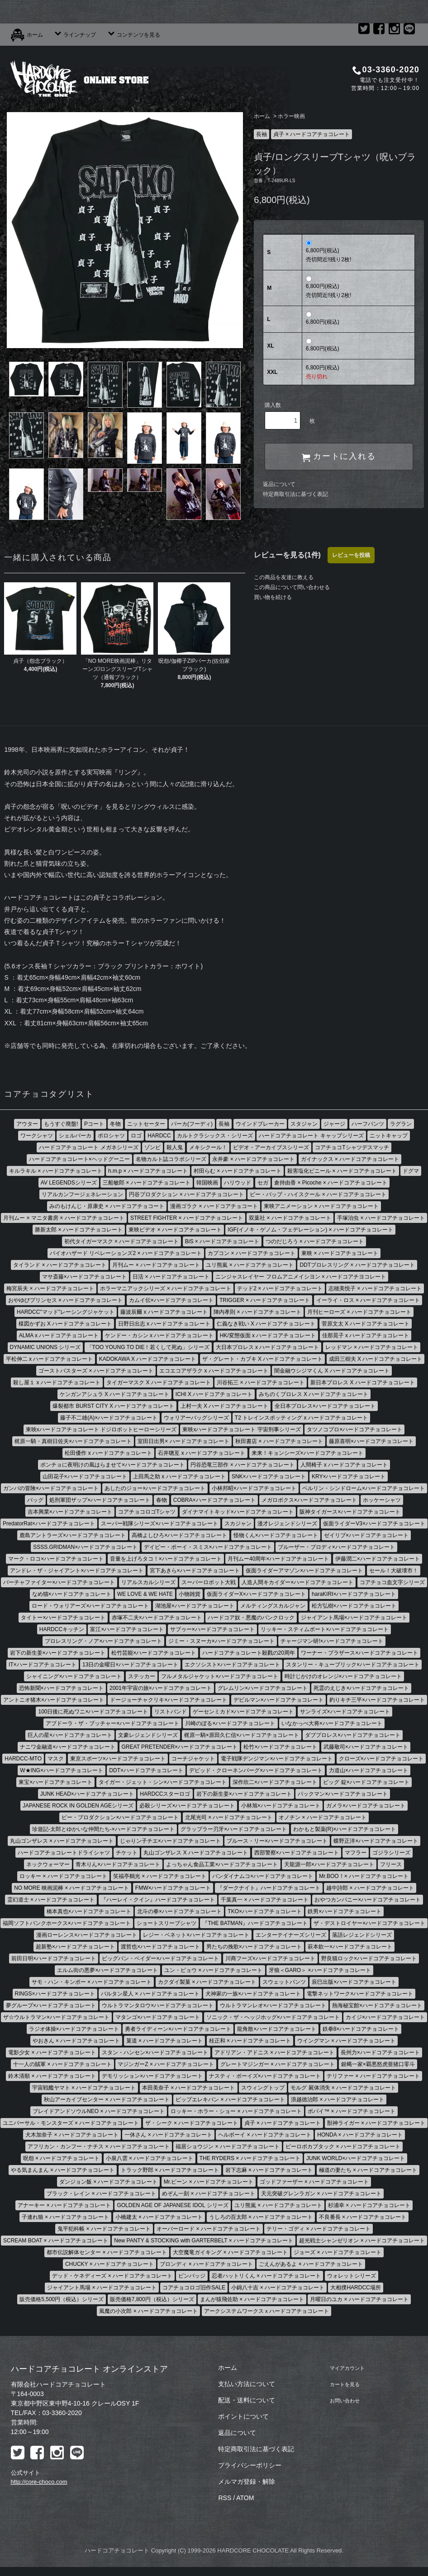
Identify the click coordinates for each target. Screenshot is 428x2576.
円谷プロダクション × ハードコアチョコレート (186, 1194)
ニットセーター (146, 1124)
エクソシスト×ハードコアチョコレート (232, 1664)
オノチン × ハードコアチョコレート (322, 1817)
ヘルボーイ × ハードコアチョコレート (264, 2135)
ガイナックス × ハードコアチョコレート (350, 1159)
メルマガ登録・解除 (246, 2481)
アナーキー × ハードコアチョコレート (64, 2205)
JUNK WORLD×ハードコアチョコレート (355, 2158)
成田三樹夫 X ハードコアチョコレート (376, 1359)
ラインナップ (74, 35)
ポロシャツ (111, 1135)
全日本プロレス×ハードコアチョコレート (325, 1406)
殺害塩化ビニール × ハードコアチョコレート (342, 1171)
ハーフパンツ (368, 1124)
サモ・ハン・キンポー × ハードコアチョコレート (92, 1982)
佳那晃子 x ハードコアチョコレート (365, 1335)
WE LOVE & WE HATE (145, 1594)
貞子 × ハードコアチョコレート (311, 134)
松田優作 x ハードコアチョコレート (108, 1453)
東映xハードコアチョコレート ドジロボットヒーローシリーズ (101, 1429)
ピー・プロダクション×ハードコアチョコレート (120, 1817)
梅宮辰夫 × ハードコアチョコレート (50, 1288)
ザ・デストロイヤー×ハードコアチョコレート (369, 1923)
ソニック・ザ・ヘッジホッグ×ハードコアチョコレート (273, 2017)
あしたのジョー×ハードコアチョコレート (155, 1488)
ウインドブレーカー (260, 1124)
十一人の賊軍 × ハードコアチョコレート (62, 2064)
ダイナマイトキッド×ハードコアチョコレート (238, 1512)
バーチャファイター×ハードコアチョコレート (59, 1582)
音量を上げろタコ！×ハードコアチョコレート (166, 1559)
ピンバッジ (191, 2276)
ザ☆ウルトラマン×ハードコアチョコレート (56, 2017)
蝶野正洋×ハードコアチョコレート (375, 1841)
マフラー (355, 1852)
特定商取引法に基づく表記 (295, 494)
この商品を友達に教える (284, 577)
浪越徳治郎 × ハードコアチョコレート (337, 2099)
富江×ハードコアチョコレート (127, 1629)
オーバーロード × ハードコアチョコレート (209, 2229)
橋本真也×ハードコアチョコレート (89, 1911)
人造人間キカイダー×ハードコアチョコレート (297, 1582)
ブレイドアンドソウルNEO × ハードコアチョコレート (99, 2111)
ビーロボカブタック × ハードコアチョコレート (342, 2146)
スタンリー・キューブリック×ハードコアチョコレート (352, 1664)
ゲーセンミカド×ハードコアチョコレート (243, 1711)
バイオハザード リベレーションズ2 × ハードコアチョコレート (126, 1253)
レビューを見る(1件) (287, 555)
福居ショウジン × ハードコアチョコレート (228, 2146)
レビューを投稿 (351, 555)
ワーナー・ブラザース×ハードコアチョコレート (359, 1653)
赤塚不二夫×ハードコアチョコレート (157, 1617)
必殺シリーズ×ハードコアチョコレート (187, 1805)
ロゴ (136, 1135)
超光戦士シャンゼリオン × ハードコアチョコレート (362, 2240)
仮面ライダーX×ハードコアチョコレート (256, 1594)
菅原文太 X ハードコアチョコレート (366, 1324)
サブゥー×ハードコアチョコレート (212, 1629)
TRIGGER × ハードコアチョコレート (264, 1300)
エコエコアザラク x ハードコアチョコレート (213, 1371)
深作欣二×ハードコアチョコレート (275, 1782)
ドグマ (411, 1171)
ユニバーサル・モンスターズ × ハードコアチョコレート (71, 2123)
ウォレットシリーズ (351, 2276)
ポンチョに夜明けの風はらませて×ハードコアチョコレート (112, 1465)
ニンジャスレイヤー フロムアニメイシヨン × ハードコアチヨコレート (300, 1277)
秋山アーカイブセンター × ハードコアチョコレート (107, 2099)
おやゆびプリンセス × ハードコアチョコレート (65, 1300)
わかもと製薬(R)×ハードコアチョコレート (344, 1829)
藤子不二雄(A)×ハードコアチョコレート (108, 1418)
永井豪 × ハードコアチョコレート (253, 1159)
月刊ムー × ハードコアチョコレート (156, 1265)
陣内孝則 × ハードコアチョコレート (257, 1312)
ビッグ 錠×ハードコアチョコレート (366, 1782)
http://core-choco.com (39, 2481)
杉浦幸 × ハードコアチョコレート (369, 2205)
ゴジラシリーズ (391, 1852)
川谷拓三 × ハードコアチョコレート (260, 1382)
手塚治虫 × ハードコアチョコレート (381, 1218)
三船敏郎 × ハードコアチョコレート (146, 1182)
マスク (56, 1758)
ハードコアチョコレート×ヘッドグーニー (79, 1159)
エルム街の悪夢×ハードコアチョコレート (107, 1970)
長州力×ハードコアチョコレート (380, 2052)
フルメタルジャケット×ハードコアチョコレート (219, 1676)
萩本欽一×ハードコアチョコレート (350, 1947)
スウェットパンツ (284, 1982)
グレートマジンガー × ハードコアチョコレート (277, 2064)
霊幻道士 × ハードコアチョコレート (51, 1900)
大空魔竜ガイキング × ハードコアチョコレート (230, 2252)
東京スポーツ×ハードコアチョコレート (118, 1758)
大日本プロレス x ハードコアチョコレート (267, 1347)
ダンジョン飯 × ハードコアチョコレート (108, 2182)
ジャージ (334, 1124)
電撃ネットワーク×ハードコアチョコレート (360, 1994)
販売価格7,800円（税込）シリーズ (152, 2299)
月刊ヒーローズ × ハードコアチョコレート (359, 1312)
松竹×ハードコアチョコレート (280, 1747)
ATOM (245, 2497)
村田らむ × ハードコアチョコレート (237, 1171)
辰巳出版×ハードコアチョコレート (354, 1982)
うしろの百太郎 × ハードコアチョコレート (261, 2217)
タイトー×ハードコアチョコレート (63, 1617)
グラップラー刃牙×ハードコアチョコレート (234, 1829)
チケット (127, 1852)
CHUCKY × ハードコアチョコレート (109, 2264)
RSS (224, 2497)
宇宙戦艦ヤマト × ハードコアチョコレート (84, 2088)
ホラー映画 (291, 116)
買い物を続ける (273, 597)
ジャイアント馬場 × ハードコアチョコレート (102, 2287)
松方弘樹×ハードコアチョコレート (354, 1606)
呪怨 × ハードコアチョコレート (61, 2158)
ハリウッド (237, 1182)
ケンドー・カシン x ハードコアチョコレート (159, 1335)
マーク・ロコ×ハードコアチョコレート (56, 1559)
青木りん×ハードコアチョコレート (118, 1864)
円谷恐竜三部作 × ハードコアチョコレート (242, 1465)
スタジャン (304, 1124)
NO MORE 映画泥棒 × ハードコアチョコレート (71, 1888)
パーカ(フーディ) (192, 1124)
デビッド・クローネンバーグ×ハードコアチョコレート (256, 1770)
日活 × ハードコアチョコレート (171, 1277)
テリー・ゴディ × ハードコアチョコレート (318, 2229)
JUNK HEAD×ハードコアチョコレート (87, 1794)
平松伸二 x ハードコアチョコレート (49, 1359)
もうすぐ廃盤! (61, 1124)
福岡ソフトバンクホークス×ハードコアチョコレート (67, 1923)
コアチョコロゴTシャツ (147, 1512)
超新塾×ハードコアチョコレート (75, 1947)
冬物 (115, 1124)
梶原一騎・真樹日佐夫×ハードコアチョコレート (73, 1441)
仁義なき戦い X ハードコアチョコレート (266, 1324)
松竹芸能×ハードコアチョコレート (153, 1653)
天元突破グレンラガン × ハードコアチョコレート (321, 2193)
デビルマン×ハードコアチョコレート (278, 1700)
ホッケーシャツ (382, 1500)
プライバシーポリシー (249, 2465)
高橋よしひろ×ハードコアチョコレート (179, 1535)
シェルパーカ (75, 1135)
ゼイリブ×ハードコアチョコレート (366, 1535)
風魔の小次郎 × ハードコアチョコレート (148, 2311)
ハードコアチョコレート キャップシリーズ (311, 1135)
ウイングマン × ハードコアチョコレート (346, 2041)
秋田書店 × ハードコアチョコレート (279, 1441)
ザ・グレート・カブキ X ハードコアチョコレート (262, 1359)
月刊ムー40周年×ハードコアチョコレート (278, 1559)
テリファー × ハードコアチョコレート (373, 2076)
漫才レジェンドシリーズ (287, 1523)
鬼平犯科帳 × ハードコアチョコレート (104, 2229)
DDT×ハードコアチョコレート (146, 1770)
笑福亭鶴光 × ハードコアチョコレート (159, 1876)
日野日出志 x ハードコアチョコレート (164, 1324)
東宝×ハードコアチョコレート (55, 1782)
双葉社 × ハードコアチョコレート (290, 1218)
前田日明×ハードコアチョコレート (53, 1958)
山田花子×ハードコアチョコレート (85, 1476)
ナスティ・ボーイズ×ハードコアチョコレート (265, 2076)
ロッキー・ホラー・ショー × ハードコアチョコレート (236, 2111)
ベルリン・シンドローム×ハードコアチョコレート (363, 1488)
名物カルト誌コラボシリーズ (171, 1159)
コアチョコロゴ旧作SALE (193, 2287)
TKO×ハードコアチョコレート (265, 1911)
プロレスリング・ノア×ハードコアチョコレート (103, 1641)
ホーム (27, 35)
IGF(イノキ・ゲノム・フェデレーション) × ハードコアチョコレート (310, 1230)
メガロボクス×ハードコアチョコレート (309, 1500)
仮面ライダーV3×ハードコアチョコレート (374, 1523)
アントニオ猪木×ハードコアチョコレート (53, 1700)
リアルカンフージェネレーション (82, 1194)
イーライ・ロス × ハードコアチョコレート (368, 1300)
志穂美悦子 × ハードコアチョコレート (375, 1288)
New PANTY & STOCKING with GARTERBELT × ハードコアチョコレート (203, 2240)
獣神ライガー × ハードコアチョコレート (376, 2123)
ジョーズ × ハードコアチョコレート (337, 2252)
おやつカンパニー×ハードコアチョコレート (367, 1900)
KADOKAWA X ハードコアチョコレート (147, 1359)
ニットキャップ (389, 1135)
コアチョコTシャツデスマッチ (352, 1147)
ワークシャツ (36, 1135)
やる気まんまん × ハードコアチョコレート (63, 2170)
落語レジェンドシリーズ (362, 1935)
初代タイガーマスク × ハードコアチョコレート (121, 1241)
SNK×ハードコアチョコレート (269, 1476)
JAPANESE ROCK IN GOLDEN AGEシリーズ (78, 1805)
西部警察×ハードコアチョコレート (296, 1852)
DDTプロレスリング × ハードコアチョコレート (357, 1265)
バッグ (35, 1500)
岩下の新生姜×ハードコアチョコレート (57, 1653)
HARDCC (159, 1135)
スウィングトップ (263, 2088)
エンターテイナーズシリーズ (291, 1935)
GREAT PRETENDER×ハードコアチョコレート (180, 1747)
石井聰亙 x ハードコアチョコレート (201, 1453)
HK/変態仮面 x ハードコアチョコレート (268, 1335)
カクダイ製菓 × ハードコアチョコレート (207, 1982)
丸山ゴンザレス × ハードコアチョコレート (62, 1841)
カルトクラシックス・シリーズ (215, 1135)
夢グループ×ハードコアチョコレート (51, 2005)
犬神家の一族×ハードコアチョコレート (253, 1994)
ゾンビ (152, 1147)
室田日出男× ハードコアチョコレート (183, 1441)
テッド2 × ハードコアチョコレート (279, 1288)
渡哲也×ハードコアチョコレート (160, 1947)
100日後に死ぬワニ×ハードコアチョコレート (93, 1711)
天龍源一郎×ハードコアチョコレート (329, 1864)
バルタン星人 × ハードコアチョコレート (150, 1994)
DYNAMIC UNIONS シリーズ (45, 1347)
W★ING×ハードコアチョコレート (61, 1770)
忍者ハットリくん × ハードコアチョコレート (266, 2276)
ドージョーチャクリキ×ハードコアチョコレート (168, 1700)
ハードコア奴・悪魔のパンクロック (251, 1617)
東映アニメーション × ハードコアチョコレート (321, 1206)
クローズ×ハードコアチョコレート (381, 1758)
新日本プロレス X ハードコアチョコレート (362, 1382)
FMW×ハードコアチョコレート (173, 1888)
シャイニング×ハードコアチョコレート (74, 1676)
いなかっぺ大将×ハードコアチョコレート (331, 1723)
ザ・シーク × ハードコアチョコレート (191, 2123)
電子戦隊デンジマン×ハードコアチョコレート (277, 1758)
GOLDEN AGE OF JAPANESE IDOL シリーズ (172, 2205)
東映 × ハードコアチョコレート (339, 1253)
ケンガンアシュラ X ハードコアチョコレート (115, 1394)
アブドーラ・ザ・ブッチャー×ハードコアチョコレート (112, 1723)
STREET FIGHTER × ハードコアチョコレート (186, 1218)
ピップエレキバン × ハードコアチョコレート (230, 2099)
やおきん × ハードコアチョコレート (76, 2041)
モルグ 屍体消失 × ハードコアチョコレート (343, 2088)
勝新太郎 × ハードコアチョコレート (79, 1230)
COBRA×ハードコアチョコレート (214, 1500)
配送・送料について (246, 2400)
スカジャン (238, 1523)
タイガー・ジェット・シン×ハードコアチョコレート (163, 1782)
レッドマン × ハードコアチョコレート (371, 1347)
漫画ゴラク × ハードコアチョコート (214, 1206)
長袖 (261, 134)
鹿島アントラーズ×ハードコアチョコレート (72, 1535)
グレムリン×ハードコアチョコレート (263, 1688)
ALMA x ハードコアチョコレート (59, 1335)
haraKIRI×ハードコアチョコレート (354, 1594)
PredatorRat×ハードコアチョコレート (49, 1523)
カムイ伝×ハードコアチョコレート (171, 1300)
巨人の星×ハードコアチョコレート (70, 1735)
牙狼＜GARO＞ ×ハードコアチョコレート (320, 1970)
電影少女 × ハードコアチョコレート (52, 2052)
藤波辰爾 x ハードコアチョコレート (164, 1312)
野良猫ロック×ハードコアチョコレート (369, 1958)
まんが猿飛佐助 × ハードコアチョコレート (252, 2299)
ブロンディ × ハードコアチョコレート (206, 2264)
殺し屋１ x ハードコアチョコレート (56, 1382)
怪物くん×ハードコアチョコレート (275, 1535)
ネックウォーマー (48, 1864)
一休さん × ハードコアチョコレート (168, 2135)
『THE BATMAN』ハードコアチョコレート (254, 1923)
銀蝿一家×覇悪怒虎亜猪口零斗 (378, 2064)
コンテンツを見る (133, 35)
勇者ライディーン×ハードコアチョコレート (178, 2029)
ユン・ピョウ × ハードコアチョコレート (213, 1970)
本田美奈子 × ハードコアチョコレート (188, 2088)
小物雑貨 (189, 1594)
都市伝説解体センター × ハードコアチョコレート (107, 2252)
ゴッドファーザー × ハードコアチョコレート (314, 2182)
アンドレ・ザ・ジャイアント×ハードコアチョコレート (76, 1570)
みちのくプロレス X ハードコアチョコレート (314, 1394)
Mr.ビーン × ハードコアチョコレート (208, 2182)
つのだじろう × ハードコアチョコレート (315, 1241)
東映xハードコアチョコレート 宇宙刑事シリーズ (241, 1429)
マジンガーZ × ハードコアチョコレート (166, 2064)
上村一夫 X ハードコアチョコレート (225, 1406)
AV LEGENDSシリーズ (69, 1182)
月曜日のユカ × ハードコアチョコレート (359, 2299)
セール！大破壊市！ (393, 1570)
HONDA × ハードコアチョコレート (359, 2135)
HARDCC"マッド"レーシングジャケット (65, 1312)
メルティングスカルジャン (272, 1606)
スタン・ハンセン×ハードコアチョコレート (155, 2052)
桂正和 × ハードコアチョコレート (250, 2041)
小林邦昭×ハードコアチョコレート (254, 1488)
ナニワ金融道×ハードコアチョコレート (67, 1747)
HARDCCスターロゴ (165, 1794)
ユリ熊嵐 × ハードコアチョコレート (250, 1265)
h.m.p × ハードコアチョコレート (148, 1171)
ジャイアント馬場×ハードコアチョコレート (354, 1617)
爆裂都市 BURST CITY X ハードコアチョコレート (113, 1406)
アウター (27, 1124)
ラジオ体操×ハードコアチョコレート (74, 2029)
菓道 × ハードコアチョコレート (164, 2041)
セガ (262, 1182)
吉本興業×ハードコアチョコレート (70, 1512)
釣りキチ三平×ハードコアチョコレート (377, 1700)
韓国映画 (207, 1182)
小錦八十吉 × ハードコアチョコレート (277, 2287)
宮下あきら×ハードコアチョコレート (195, 1570)
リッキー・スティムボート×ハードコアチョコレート (325, 1629)
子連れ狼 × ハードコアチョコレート (65, 2217)
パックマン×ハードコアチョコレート (343, 1794)
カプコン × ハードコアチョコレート (251, 1253)
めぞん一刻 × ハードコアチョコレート (208, 2193)
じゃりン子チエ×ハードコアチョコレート (170, 1841)
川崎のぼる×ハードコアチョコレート (230, 1723)
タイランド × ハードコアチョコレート (59, 1265)
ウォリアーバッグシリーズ (196, 1418)
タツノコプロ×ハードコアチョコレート (354, 1429)
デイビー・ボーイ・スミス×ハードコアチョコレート (208, 1547)
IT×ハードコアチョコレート (42, 1664)
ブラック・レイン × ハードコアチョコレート (101, 2193)
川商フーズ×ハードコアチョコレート (270, 1958)
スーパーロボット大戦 (208, 1582)
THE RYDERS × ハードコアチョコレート (250, 2158)
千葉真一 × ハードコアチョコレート (265, 1900)
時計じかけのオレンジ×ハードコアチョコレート (343, 1676)
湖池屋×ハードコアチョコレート (194, 1606)
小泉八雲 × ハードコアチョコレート (150, 2158)
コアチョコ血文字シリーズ (392, 1582)
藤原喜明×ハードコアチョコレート (371, 1441)
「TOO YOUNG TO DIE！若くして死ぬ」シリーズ (148, 1347)
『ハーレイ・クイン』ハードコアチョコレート (158, 1900)
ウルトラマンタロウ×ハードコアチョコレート (158, 2005)
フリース (391, 1864)
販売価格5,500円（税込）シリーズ (61, 2299)
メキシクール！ (208, 1147)
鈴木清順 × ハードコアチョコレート (52, 2076)
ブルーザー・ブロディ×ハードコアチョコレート (336, 1547)
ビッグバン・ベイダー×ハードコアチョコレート (160, 1958)
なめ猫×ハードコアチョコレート (71, 1594)
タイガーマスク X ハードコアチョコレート (158, 1382)
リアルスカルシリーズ (148, 1582)
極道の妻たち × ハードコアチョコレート (368, 2170)
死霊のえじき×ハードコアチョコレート (361, 1688)
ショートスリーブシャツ (166, 1923)
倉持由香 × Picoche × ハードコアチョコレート (330, 1182)
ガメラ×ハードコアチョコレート (365, 1805)
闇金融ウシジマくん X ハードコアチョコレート (332, 1371)
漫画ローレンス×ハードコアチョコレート (86, 1935)
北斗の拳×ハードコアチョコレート (179, 1911)
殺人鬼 (174, 1147)
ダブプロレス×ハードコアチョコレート (352, 1735)
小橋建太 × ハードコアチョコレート (159, 2217)
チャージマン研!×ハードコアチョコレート (332, 1641)
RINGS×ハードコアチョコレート (55, 1994)
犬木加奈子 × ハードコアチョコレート (72, 2135)
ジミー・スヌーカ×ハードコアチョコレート (221, 1641)
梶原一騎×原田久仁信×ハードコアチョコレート (241, 1735)
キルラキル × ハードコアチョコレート (55, 1171)
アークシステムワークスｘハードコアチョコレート (266, 2311)
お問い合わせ (344, 2400)
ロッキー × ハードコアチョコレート (63, 1876)
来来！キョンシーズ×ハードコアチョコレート (307, 1453)
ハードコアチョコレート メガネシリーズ (88, 1147)
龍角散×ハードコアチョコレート (276, 2029)
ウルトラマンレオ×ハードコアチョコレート (273, 2005)
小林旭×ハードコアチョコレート (280, 1805)
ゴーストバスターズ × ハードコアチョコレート (95, 1371)
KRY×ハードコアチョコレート (348, 1476)
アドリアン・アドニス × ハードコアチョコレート (274, 2052)
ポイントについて (243, 2416)
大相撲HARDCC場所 (355, 2287)
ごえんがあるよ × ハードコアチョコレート (311, 2264)
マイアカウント (347, 2367)
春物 (161, 1500)
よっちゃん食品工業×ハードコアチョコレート (222, 1864)
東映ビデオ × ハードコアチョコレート (175, 1230)
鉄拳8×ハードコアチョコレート (361, 2029)
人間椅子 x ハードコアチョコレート (344, 1465)
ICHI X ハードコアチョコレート (214, 1394)
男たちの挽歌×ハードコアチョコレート (254, 1947)
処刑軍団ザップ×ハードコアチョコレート (99, 1500)
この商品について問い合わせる (292, 587)
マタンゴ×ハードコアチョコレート (157, 2017)
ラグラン (401, 1124)
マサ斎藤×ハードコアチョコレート (84, 1277)
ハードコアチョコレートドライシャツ (64, 1852)
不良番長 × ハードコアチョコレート (363, 2217)
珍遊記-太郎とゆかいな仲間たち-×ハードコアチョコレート (103, 1829)
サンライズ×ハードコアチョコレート (345, 1711)
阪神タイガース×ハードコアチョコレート (350, 1512)
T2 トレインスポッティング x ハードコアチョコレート (301, 1418)
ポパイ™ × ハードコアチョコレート (351, 2111)
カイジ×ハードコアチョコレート (385, 2017)
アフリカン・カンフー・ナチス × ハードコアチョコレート (99, 2146)
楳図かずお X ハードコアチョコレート (65, 1324)
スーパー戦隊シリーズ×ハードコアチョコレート (159, 1523)
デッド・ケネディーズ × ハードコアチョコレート (112, 2276)
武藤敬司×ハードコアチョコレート (365, 1747)
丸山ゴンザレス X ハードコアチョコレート (195, 1852)
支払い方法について (246, 2383)
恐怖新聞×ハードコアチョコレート (61, 1688)
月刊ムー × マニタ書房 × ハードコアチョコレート (63, 1218)
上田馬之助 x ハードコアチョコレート (179, 1476)
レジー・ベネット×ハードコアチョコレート (196, 1935)
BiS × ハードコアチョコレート (222, 1241)
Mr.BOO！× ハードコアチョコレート (364, 1876)
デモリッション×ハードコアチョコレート (152, 2076)
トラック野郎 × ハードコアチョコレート (170, 2170)
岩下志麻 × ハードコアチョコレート (269, 2170)
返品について (279, 484)
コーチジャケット (193, 1758)
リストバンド (170, 1711)
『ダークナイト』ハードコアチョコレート (268, 1888)
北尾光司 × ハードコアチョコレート (229, 1817)
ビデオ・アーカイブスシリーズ (271, 1147)
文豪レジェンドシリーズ (148, 1735)
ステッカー (141, 1676)
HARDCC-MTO (23, 1758)
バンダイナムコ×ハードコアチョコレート (262, 1876)
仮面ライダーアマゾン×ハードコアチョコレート (304, 1570)
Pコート (94, 1124)
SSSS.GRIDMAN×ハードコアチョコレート (85, 1547)
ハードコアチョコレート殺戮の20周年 (248, 1653)
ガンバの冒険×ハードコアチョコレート (51, 1488)
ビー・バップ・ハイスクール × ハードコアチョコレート (318, 1194)
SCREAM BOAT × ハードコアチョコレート (55, 2240)
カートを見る (344, 2383)
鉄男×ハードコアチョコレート (344, 1911)
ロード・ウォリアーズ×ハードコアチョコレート (90, 1606)
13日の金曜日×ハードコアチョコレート (130, 1664)
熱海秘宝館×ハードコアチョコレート (377, 2005)
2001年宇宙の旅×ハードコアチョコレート (160, 1688)
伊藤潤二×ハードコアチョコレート (377, 1559)
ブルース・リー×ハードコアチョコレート (277, 1841)
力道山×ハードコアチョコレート (368, 1770)
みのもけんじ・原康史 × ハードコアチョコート (106, 1206)
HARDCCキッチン (61, 1629)
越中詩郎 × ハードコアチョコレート (370, 1888)
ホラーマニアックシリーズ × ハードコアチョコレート (165, 1288)
